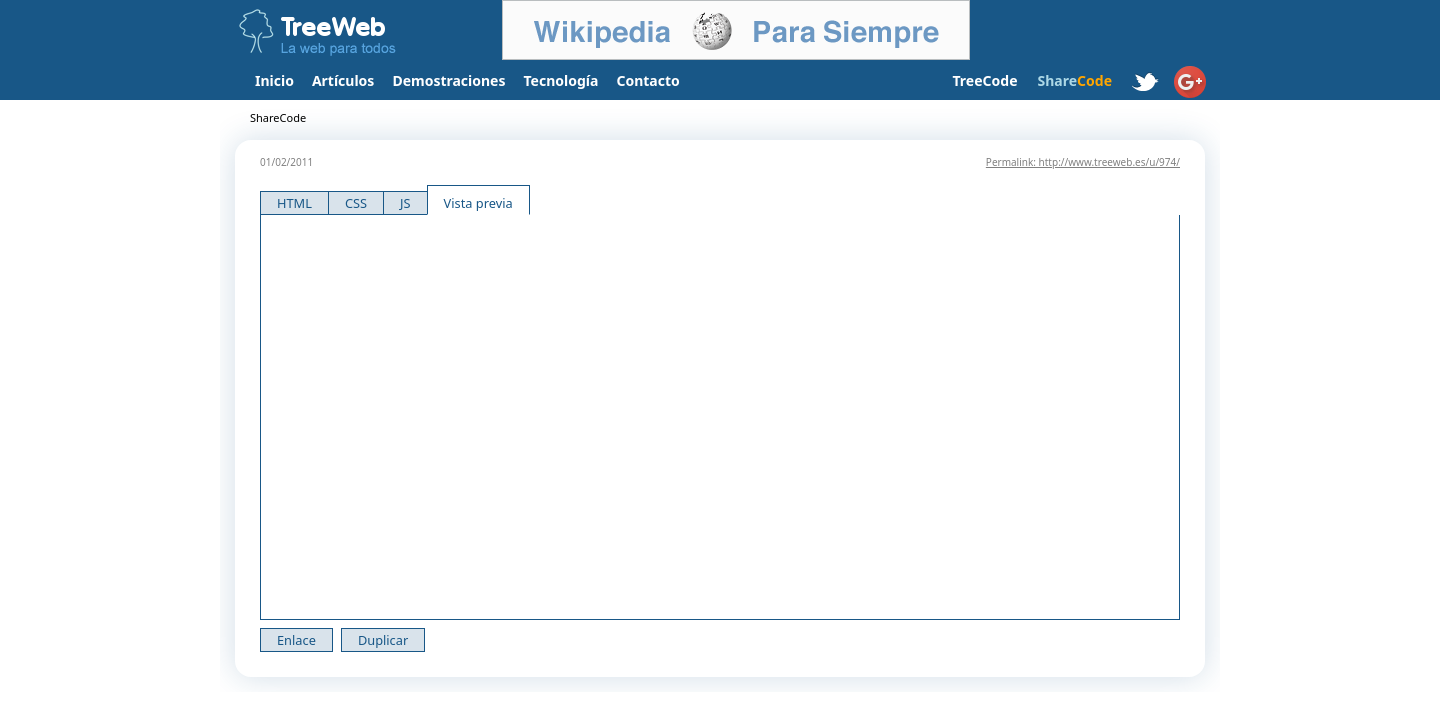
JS (405, 203)
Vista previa (478, 203)
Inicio (274, 80)
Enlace (296, 640)
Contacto (647, 80)
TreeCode (984, 80)
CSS (356, 203)
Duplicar (383, 640)
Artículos (343, 80)
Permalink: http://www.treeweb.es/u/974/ (1083, 162)
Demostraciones (448, 80)
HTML (294, 203)
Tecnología (561, 80)
